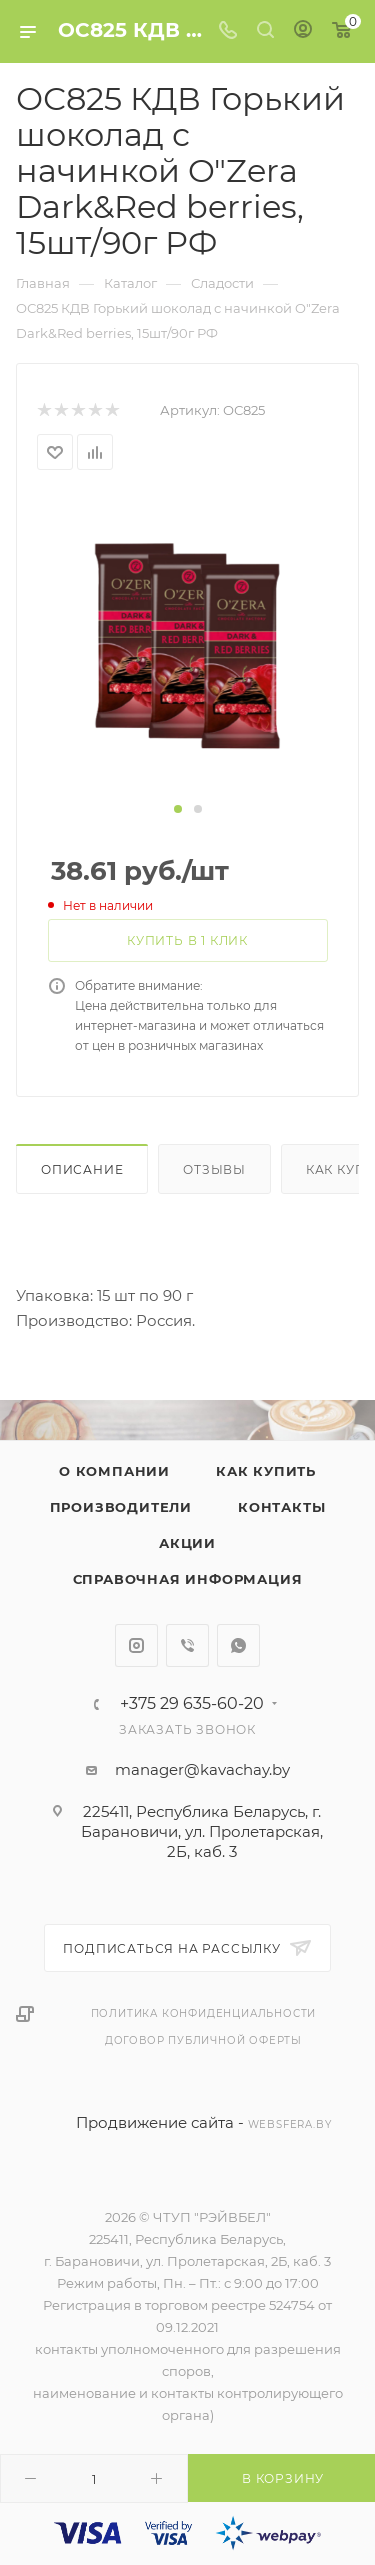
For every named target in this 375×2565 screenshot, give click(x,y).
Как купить (266, 1471)
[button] (178, 809)
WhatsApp (238, 1645)
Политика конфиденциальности (204, 2013)
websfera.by (290, 2124)
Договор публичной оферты (203, 2040)
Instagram (136, 1645)
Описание (82, 1169)
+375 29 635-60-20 (192, 1704)
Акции (187, 1543)
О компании (114, 1471)
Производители (121, 1507)
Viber (187, 1645)
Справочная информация (188, 1579)
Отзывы (214, 1169)
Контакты (281, 1507)
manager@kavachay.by (202, 1769)
